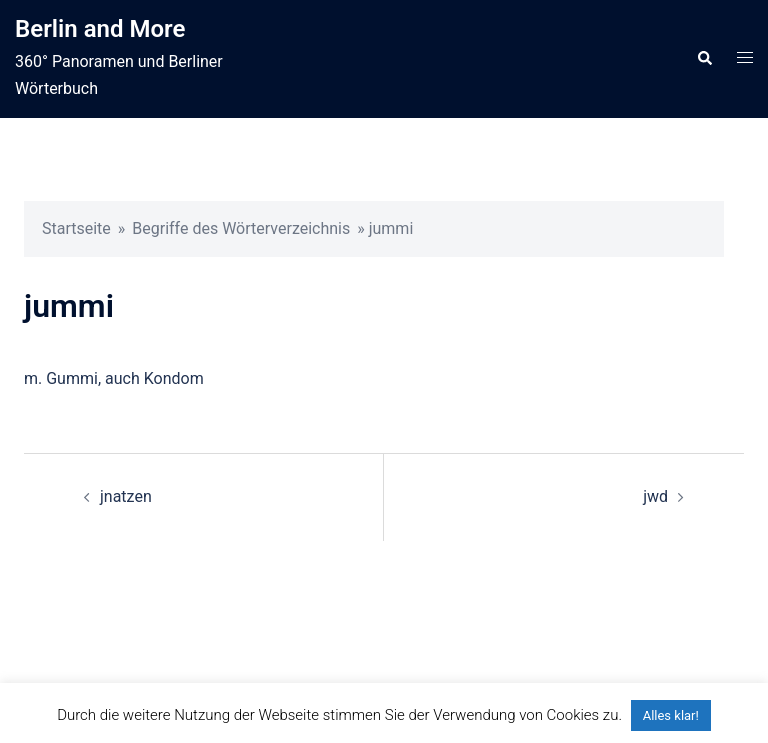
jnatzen (126, 496)
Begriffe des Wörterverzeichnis (241, 228)
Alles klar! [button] (671, 715)
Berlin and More (100, 29)
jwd (655, 496)
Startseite (76, 228)
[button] (704, 59)
